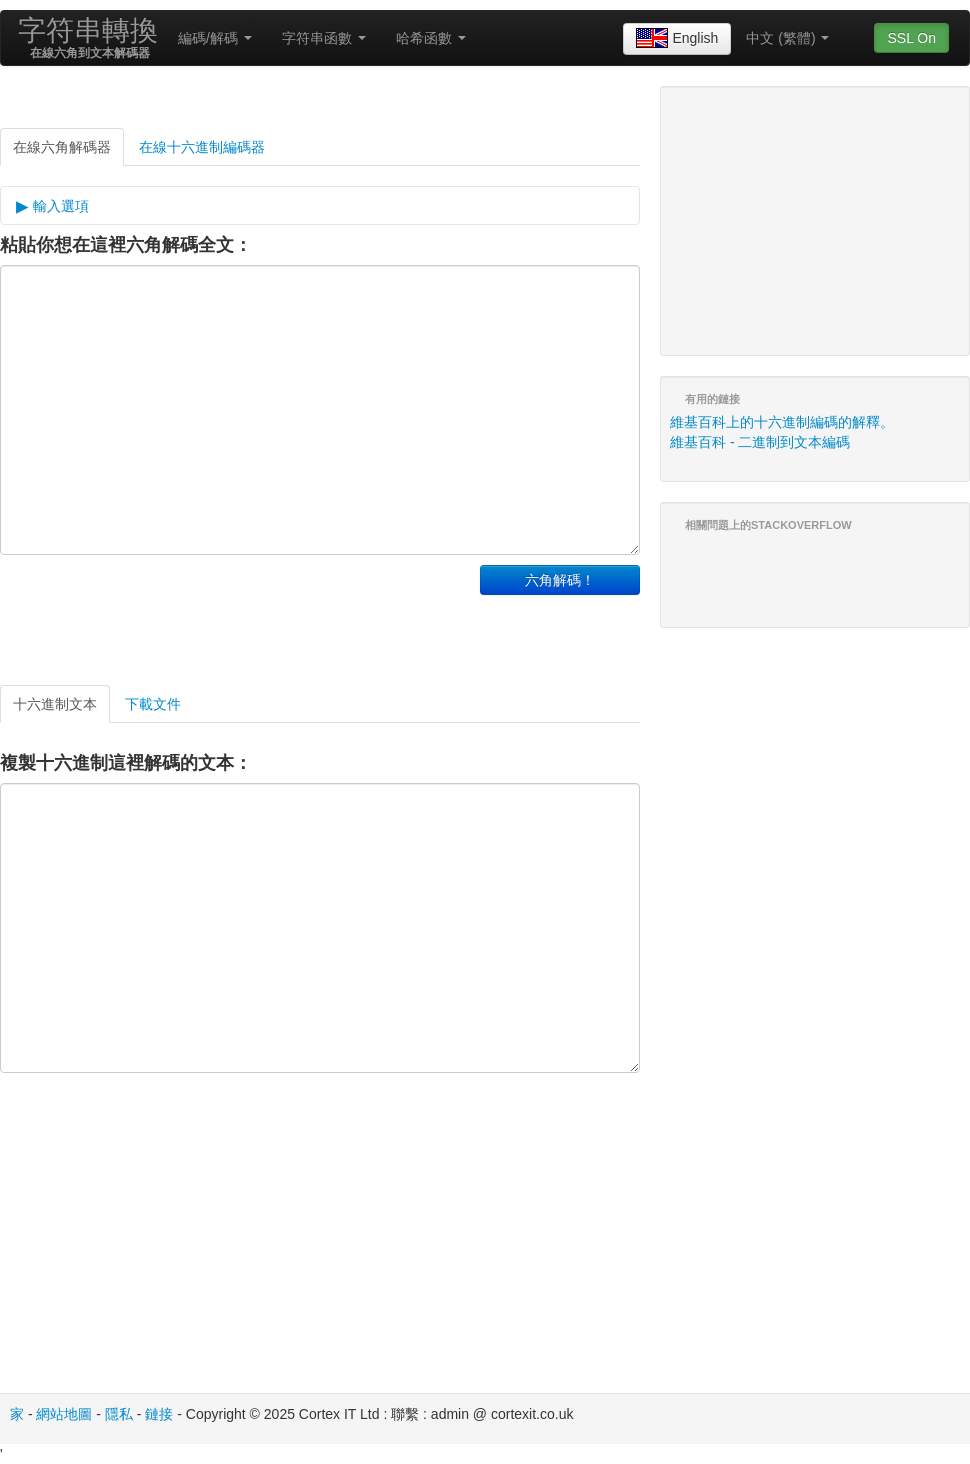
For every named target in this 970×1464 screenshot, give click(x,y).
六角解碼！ (560, 580)
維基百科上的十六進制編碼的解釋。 (782, 422)
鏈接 (159, 1414)
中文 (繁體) (787, 38)
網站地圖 (64, 1414)
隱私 (119, 1414)
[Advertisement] (234, 615)
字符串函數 (324, 38)
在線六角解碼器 (62, 147)
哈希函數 (431, 38)
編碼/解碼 (215, 38)
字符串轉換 (88, 30)
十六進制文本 (55, 704)
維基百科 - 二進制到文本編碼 (760, 442)
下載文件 (153, 704)
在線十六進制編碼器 (202, 147)
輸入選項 (59, 206)
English (677, 39)
